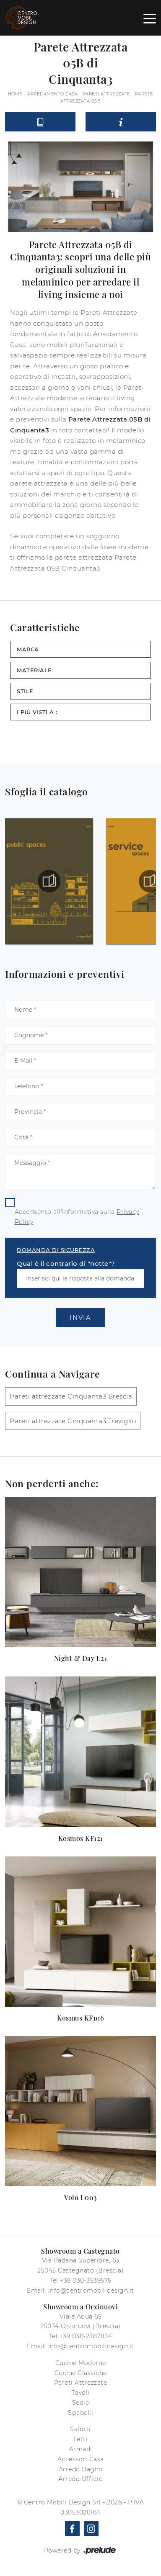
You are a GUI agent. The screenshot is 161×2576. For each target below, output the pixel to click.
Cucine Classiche (81, 2373)
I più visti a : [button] (37, 712)
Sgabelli (80, 2413)
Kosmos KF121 (80, 1838)
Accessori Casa (80, 2459)
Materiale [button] (34, 670)
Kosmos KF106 (80, 2017)
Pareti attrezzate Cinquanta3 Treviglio (73, 1421)
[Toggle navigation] (149, 18)
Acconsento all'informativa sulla (77, 1217)
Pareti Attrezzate (106, 94)
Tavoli (81, 2392)
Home (15, 94)
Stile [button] (25, 691)
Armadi (80, 2449)
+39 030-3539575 (86, 2280)
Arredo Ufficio (80, 2479)
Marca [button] (28, 649)
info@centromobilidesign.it (91, 2290)
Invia (80, 1317)
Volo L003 (80, 2197)
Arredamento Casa (52, 94)
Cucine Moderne (80, 2363)
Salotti (80, 2429)
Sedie (80, 2402)
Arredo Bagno (81, 2469)
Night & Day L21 (80, 1658)
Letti (80, 2439)
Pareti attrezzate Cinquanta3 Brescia (71, 1396)
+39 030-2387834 (86, 2336)
